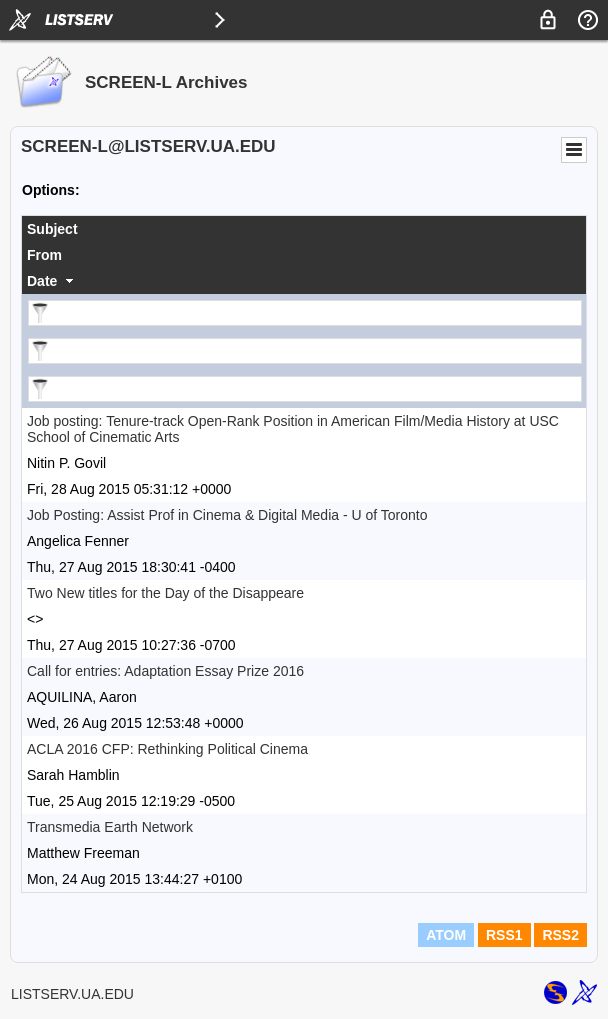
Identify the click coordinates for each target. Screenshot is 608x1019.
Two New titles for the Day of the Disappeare (165, 593)
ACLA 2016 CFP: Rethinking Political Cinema (167, 749)
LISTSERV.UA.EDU (72, 994)
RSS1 (504, 935)
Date (42, 281)
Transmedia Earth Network (110, 827)
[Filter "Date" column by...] (305, 389)
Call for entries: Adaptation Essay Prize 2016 (165, 671)
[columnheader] (304, 229)
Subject (52, 229)
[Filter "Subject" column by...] (305, 313)
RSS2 (560, 935)
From (44, 255)
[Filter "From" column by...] (305, 351)
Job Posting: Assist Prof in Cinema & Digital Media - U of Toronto (227, 515)
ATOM (446, 935)
